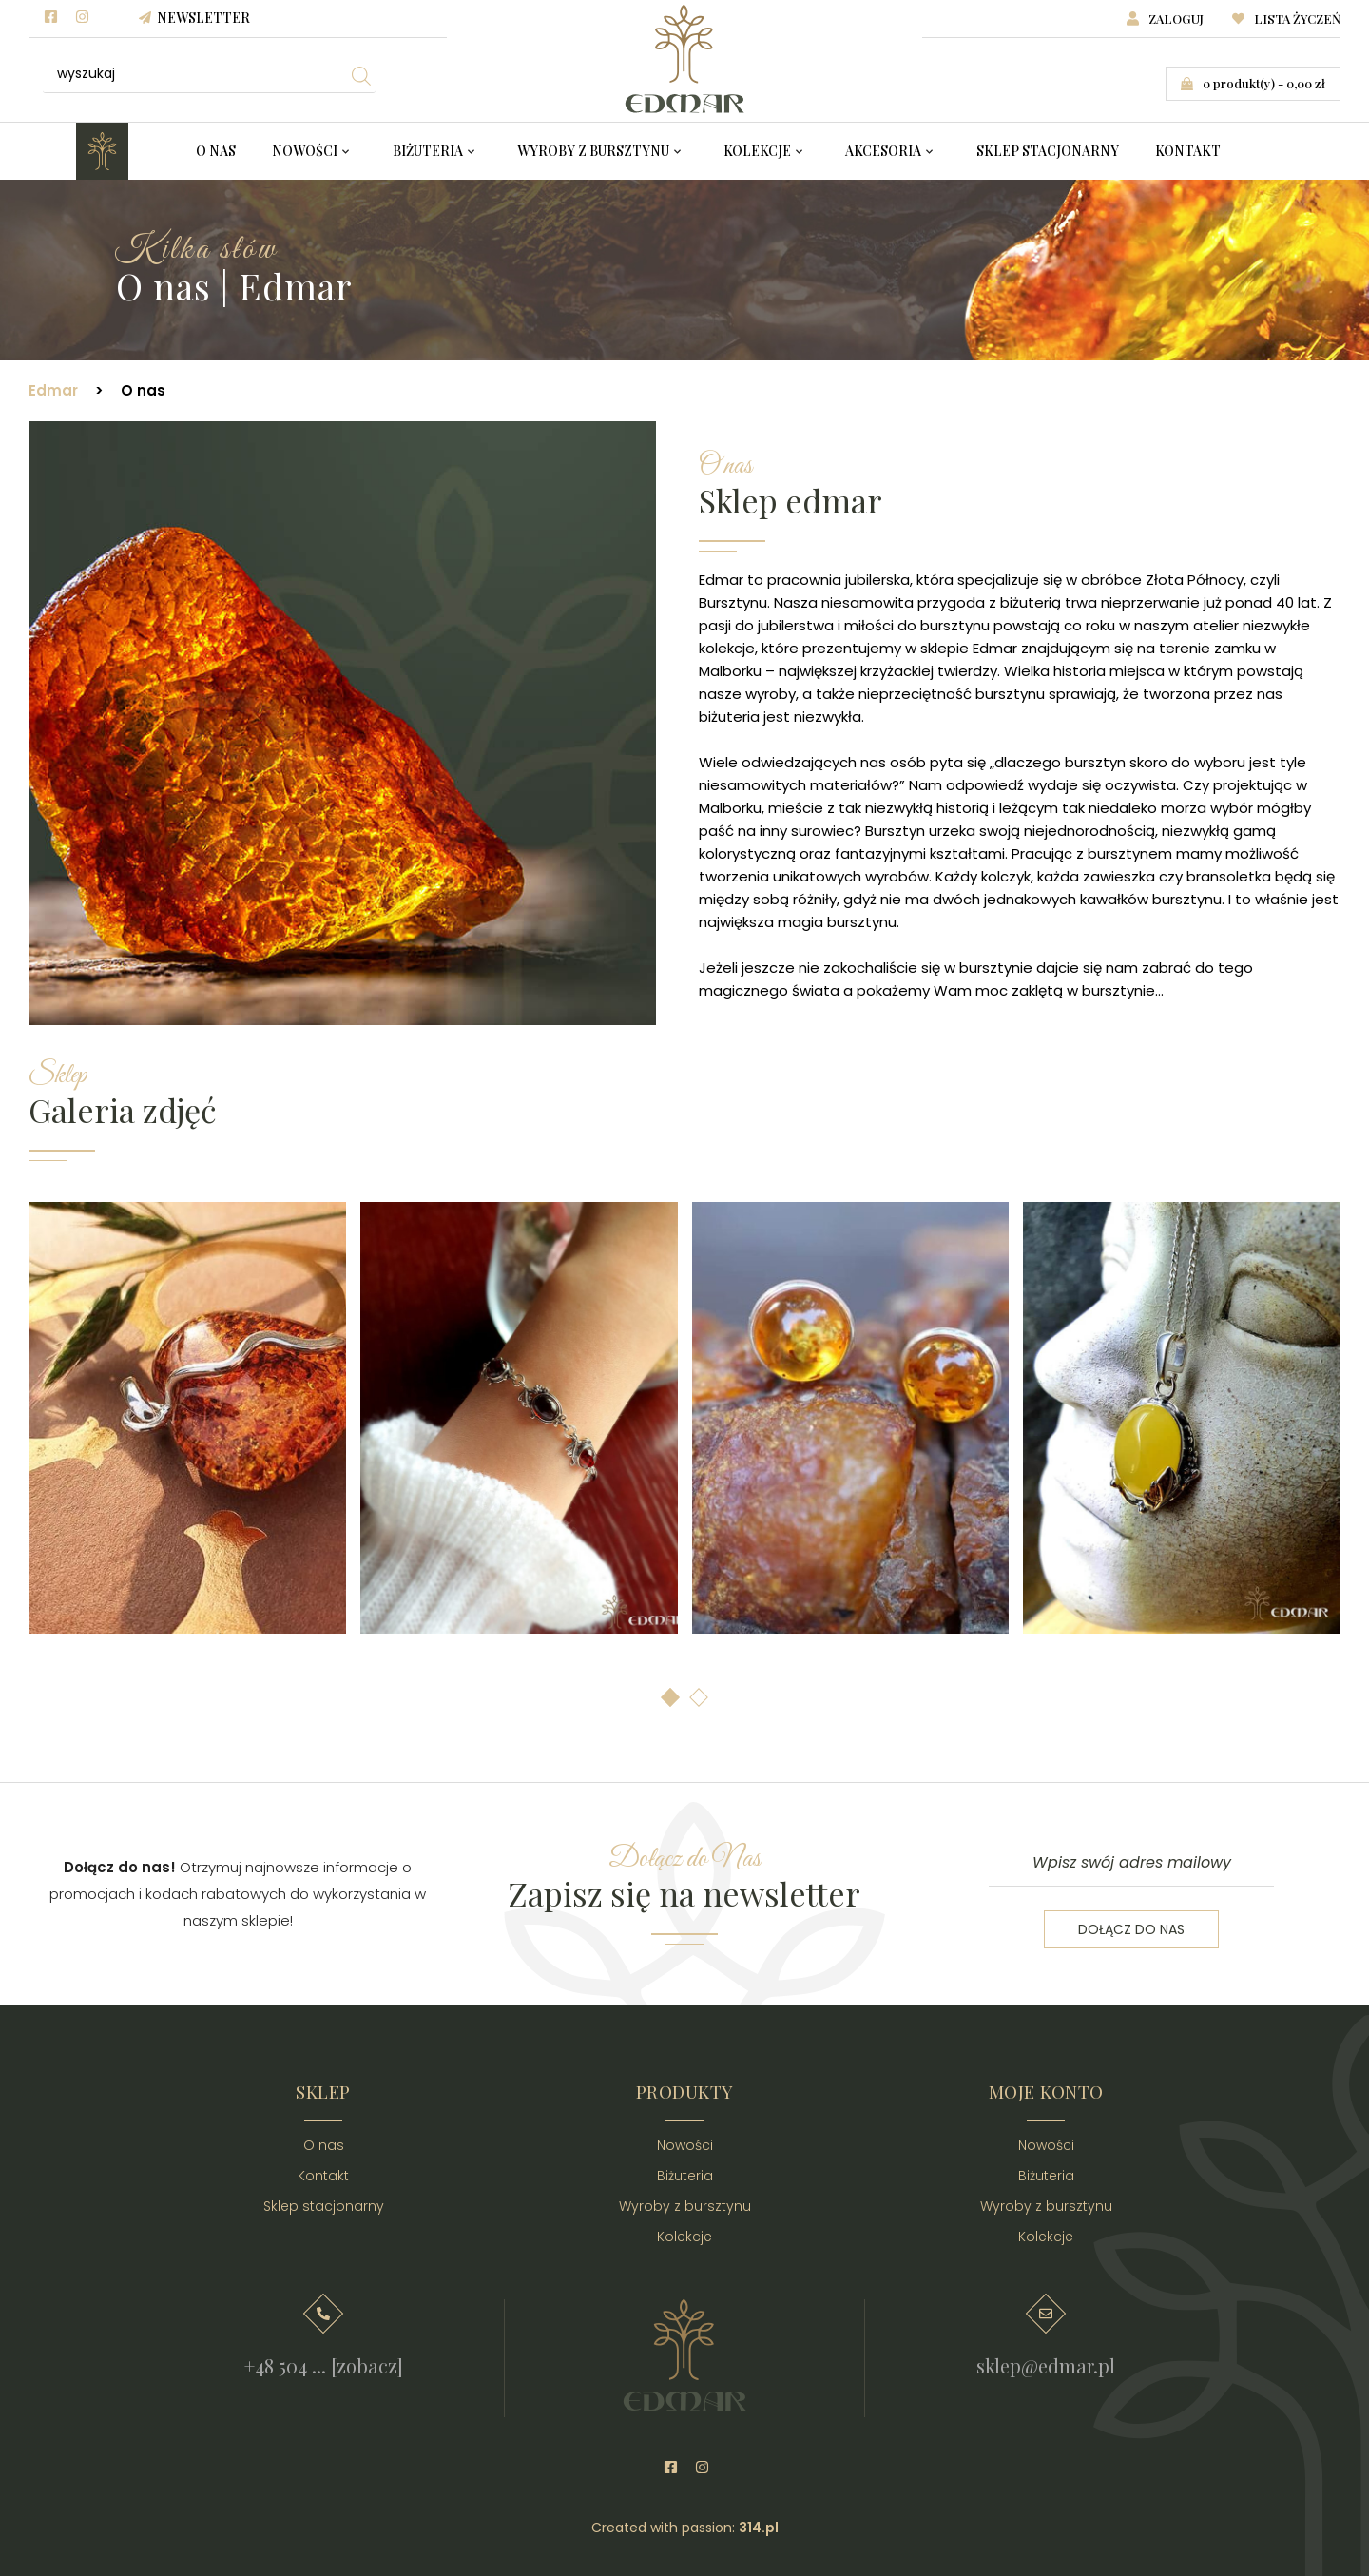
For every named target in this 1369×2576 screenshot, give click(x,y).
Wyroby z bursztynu (593, 151)
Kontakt (1188, 151)
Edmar (53, 390)
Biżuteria (428, 151)
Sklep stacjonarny (1047, 151)
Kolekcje (757, 151)
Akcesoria (883, 151)
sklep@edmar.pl (1045, 2365)
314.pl (759, 2527)
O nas (216, 151)
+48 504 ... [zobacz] (323, 2365)
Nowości (304, 151)
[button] (670, 1697)
